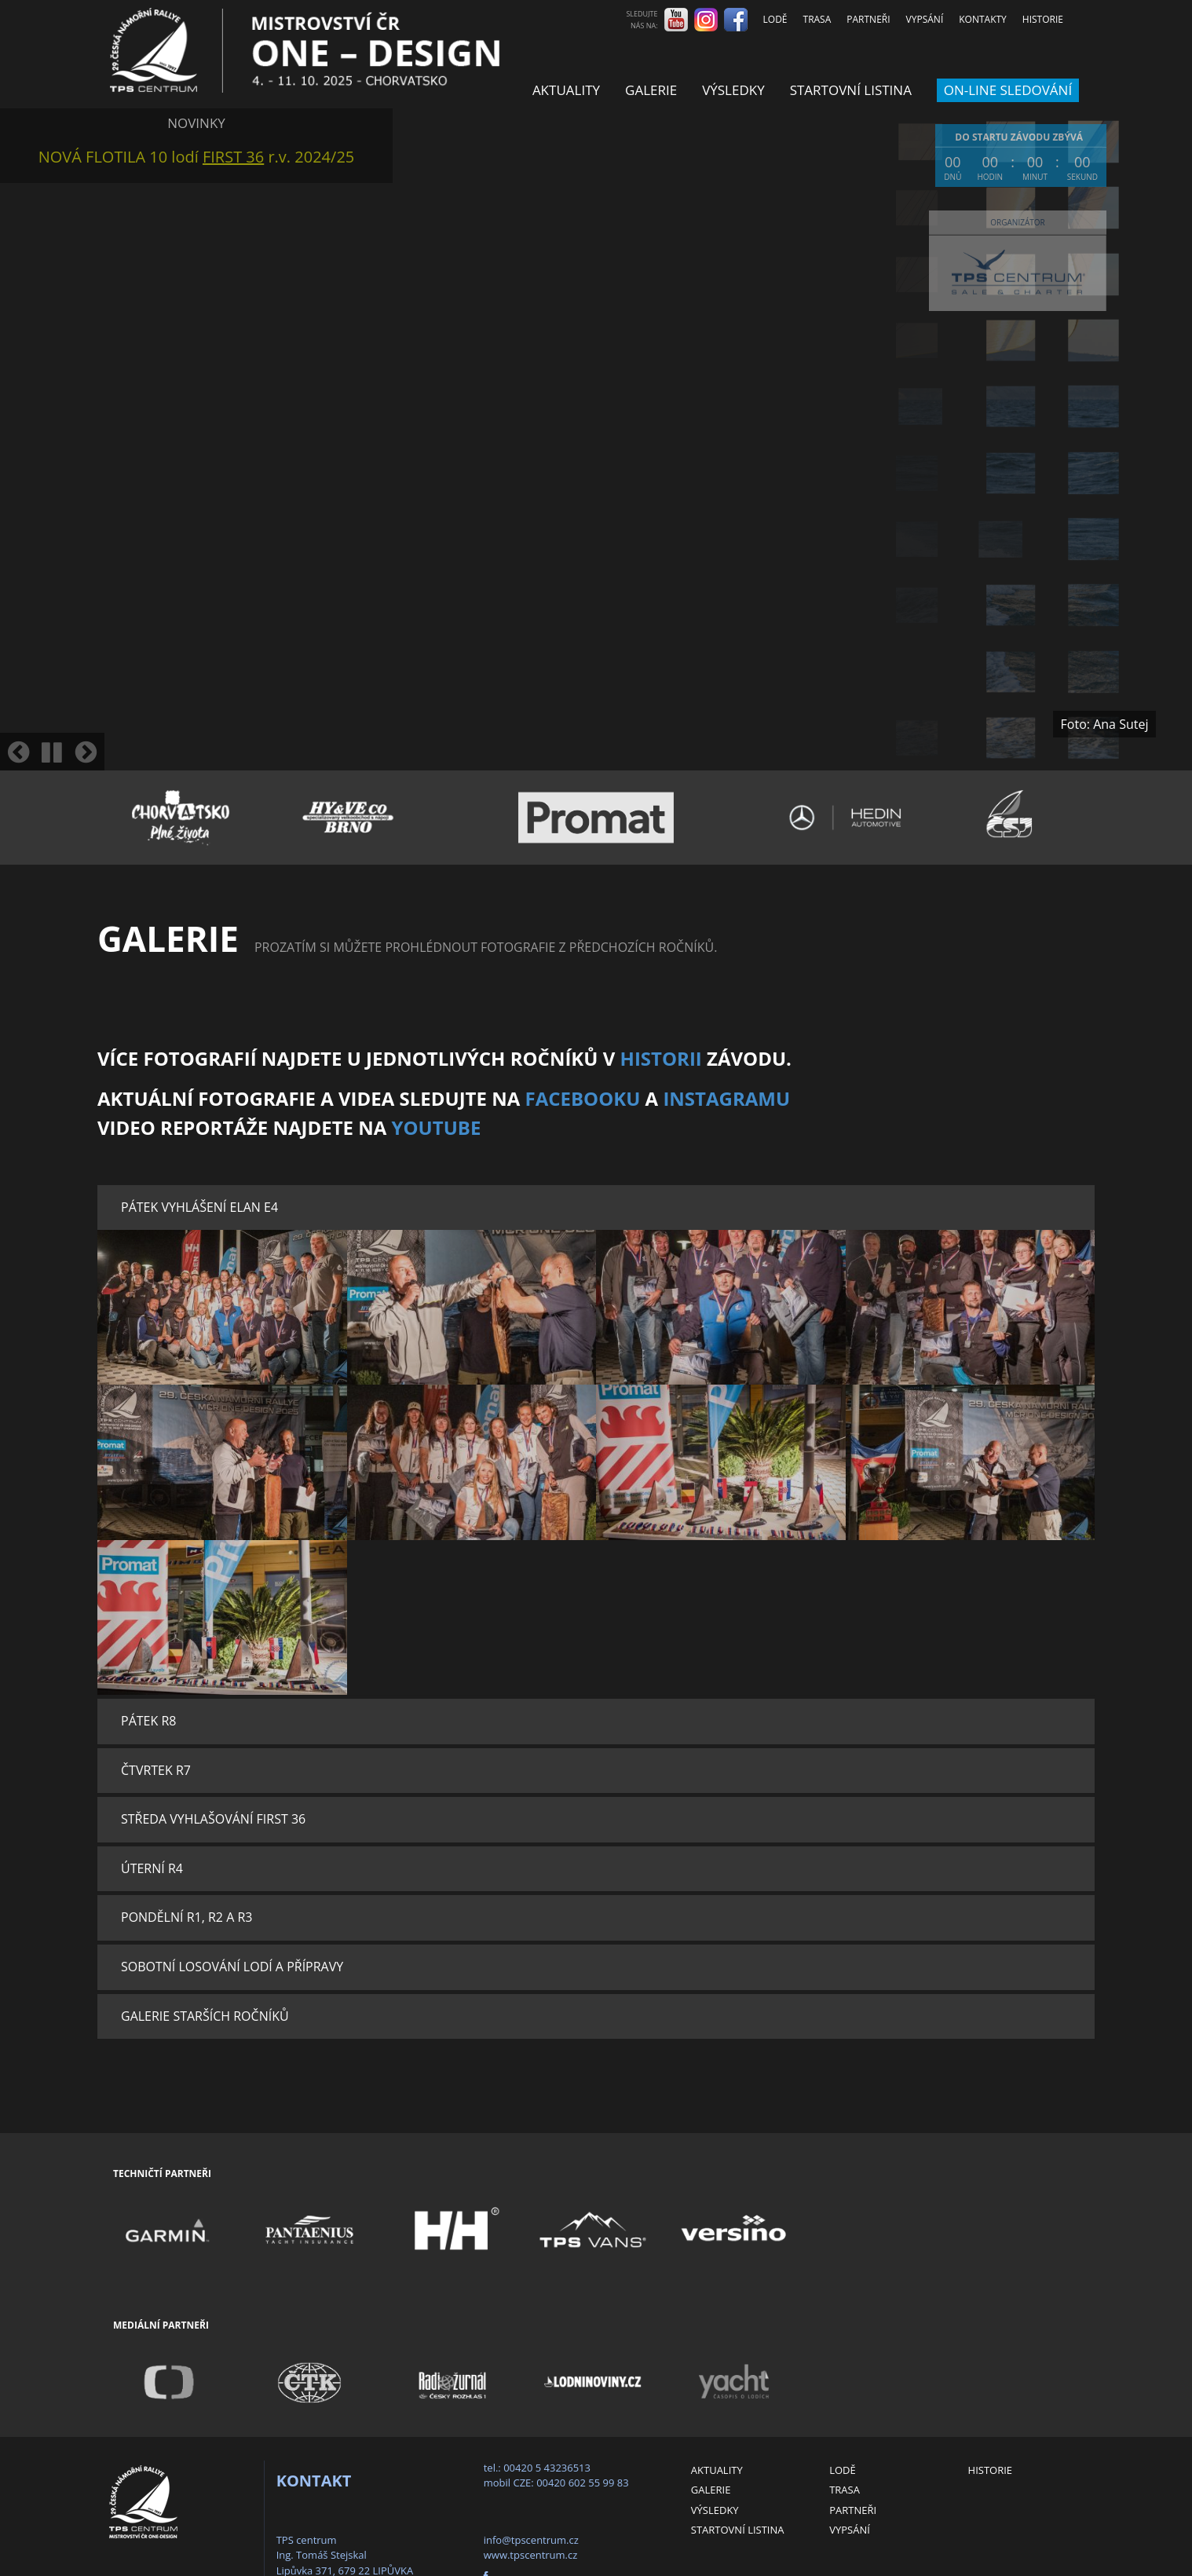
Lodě (775, 19)
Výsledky (733, 90)
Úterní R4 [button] (152, 1868)
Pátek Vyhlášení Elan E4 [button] (199, 1207)
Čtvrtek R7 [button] (156, 1770)
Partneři (868, 19)
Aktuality (566, 90)
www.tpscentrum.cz (531, 2555)
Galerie (651, 90)
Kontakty (983, 19)
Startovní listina (851, 90)
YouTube (436, 1127)
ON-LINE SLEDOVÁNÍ (1008, 90)
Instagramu (726, 1098)
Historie (1042, 19)
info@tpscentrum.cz (531, 2540)
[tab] (596, 1208)
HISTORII (661, 1058)
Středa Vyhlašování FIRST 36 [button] (213, 1819)
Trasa (817, 19)
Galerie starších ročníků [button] (205, 2016)
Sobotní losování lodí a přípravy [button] (232, 1966)
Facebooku (582, 1098)
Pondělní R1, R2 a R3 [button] (186, 1917)
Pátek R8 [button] (148, 1720)
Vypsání (925, 19)
